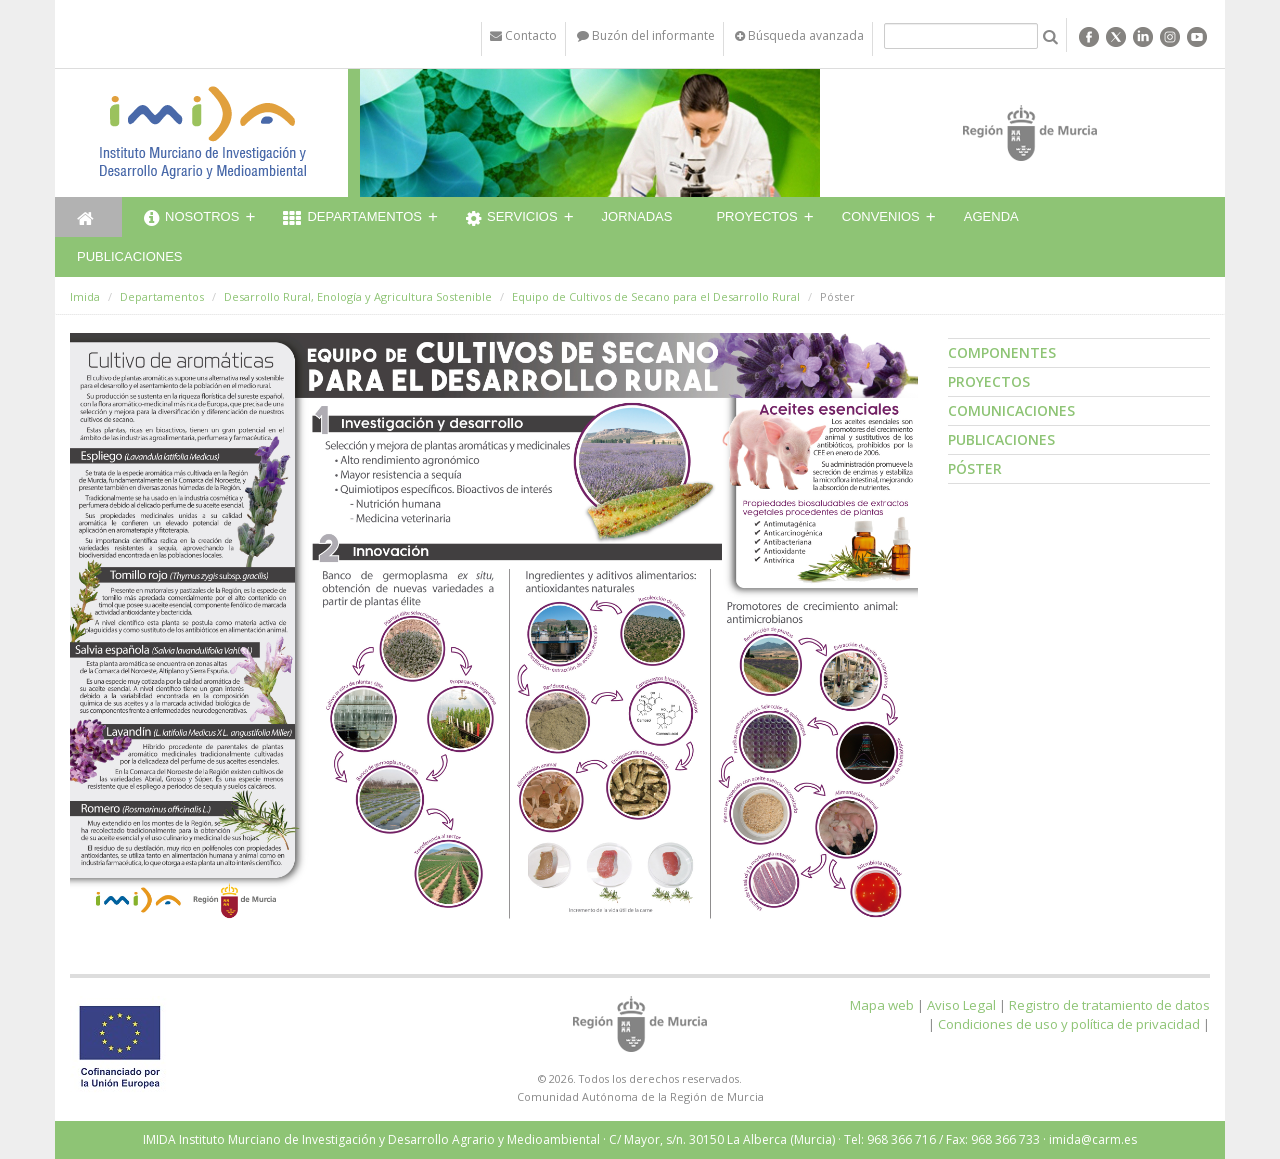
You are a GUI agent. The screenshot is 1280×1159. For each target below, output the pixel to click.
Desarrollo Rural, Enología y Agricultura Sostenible (358, 296)
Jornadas (637, 216)
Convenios (881, 216)
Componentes (1002, 352)
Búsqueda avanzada (799, 35)
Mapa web (882, 1005)
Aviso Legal (961, 1005)
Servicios (512, 219)
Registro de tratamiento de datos (1109, 1005)
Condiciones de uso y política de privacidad (1069, 1024)
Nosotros (191, 219)
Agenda (991, 216)
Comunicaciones (1011, 410)
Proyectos (756, 216)
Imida (85, 296)
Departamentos (352, 219)
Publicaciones (129, 256)
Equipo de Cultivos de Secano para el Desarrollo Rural (656, 296)
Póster (975, 468)
